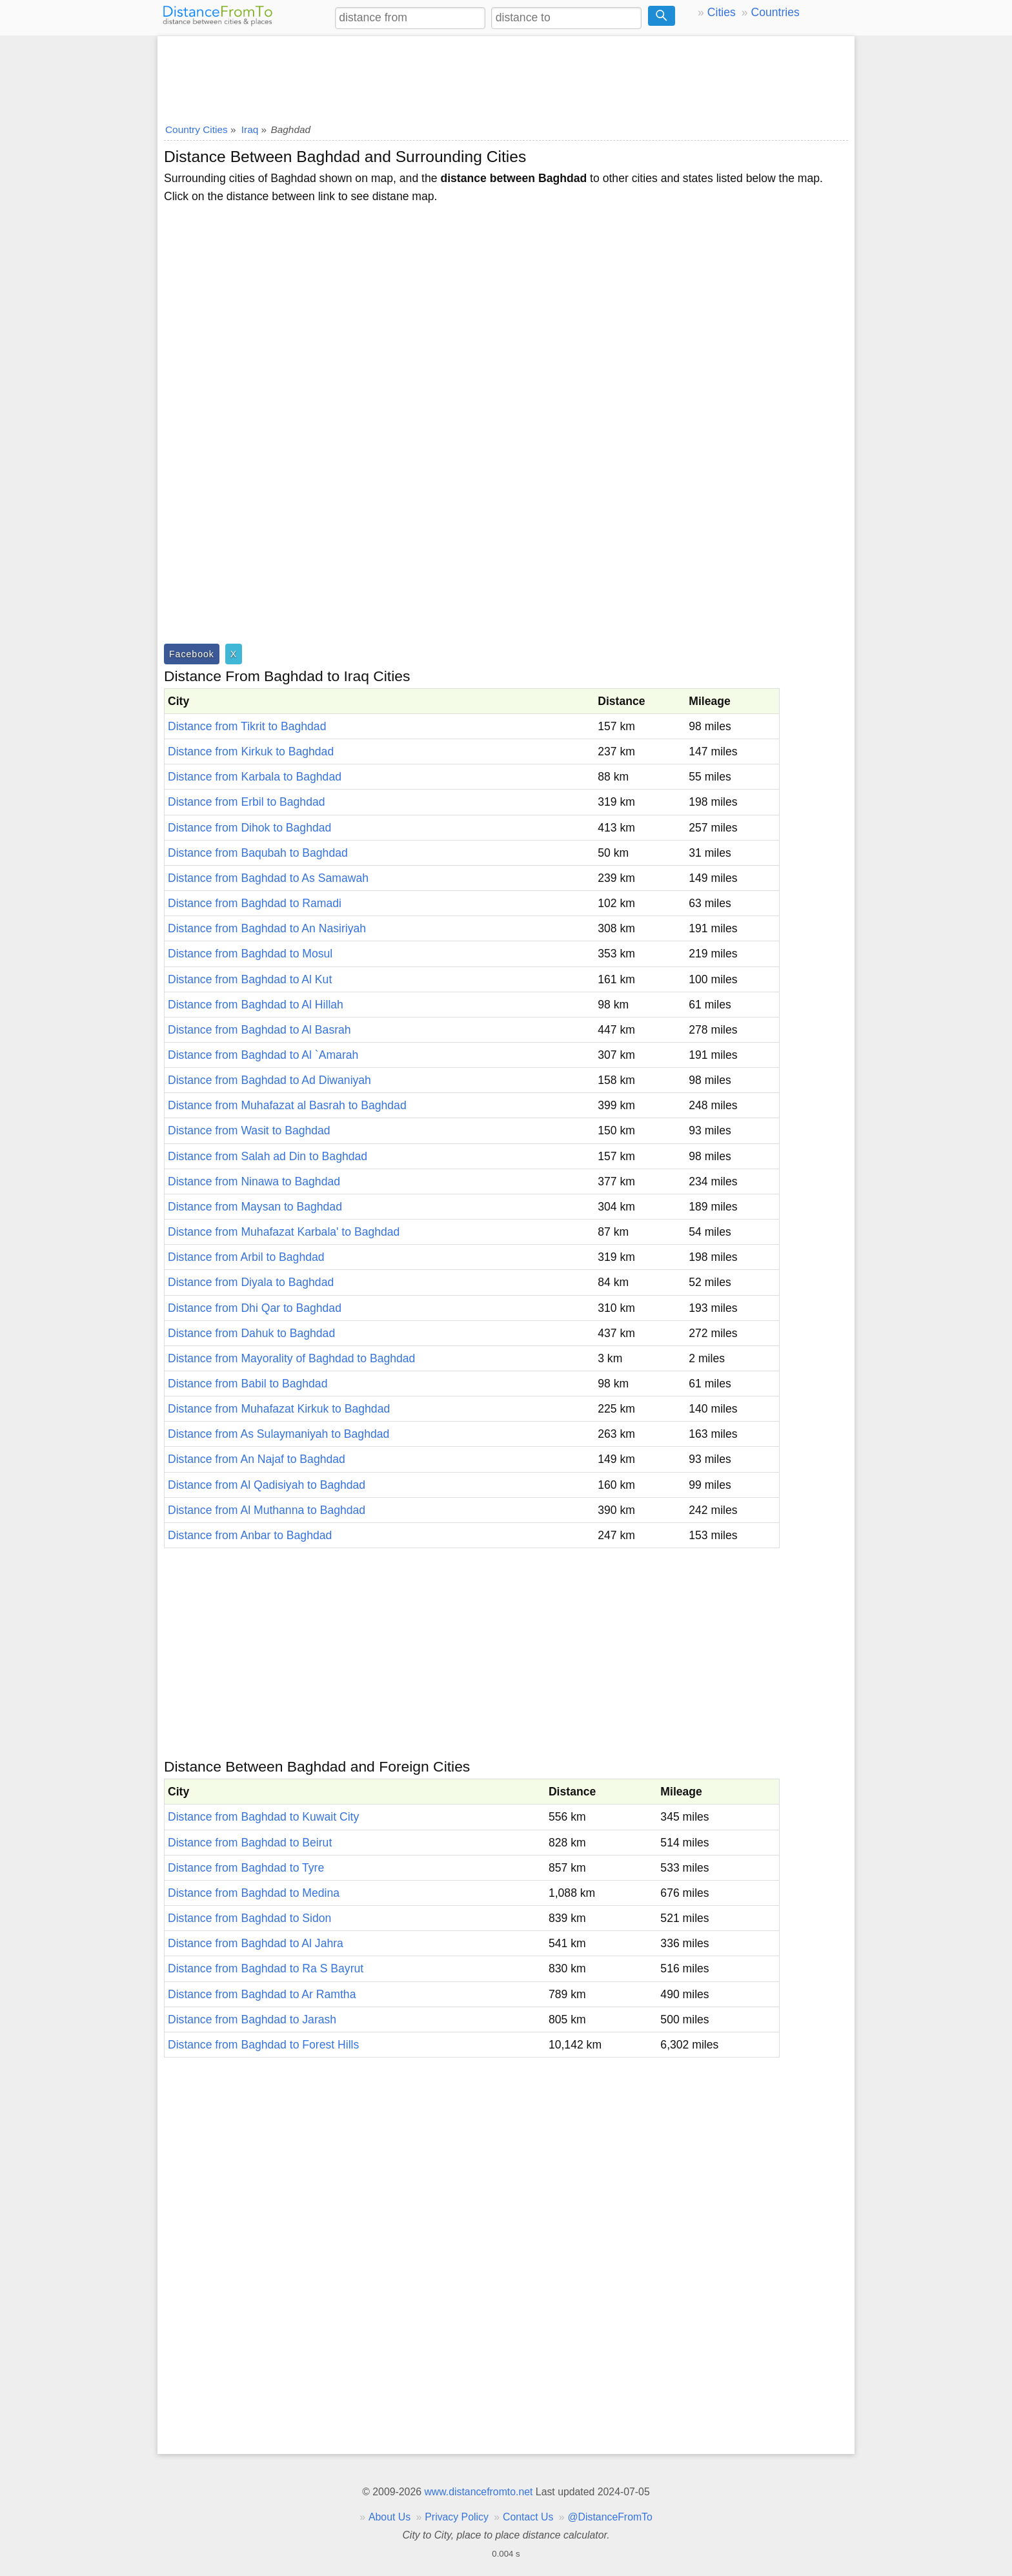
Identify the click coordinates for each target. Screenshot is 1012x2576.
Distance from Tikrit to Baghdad (247, 726)
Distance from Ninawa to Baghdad (254, 1181)
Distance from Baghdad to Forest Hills (263, 2044)
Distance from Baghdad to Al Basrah (259, 1029)
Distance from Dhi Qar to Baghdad (254, 1308)
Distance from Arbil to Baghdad (246, 1257)
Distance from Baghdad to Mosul (250, 953)
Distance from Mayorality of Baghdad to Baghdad (291, 1358)
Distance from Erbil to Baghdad (246, 801)
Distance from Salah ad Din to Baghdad (267, 1156)
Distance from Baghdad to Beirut (250, 1842)
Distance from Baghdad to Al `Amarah (263, 1054)
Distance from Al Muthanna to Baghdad (266, 1510)
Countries (775, 12)
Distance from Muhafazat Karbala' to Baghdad (284, 1231)
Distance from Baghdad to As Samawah (268, 878)
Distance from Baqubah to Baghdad (258, 852)
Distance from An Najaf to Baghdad (256, 1459)
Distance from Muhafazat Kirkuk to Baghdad (279, 1408)
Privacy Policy (457, 2516)
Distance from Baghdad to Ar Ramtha (262, 1994)
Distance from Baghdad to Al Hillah (255, 1004)
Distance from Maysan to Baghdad (255, 1206)
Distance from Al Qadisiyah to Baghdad (266, 1484)
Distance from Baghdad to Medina (253, 1892)
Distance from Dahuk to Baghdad (251, 1333)
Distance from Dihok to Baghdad (249, 827)
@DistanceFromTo (610, 2516)
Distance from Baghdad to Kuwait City (263, 1816)
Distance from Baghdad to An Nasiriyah (267, 928)
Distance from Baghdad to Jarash (252, 2019)
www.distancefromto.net (478, 2491)
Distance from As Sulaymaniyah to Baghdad (278, 1433)
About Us (389, 2516)
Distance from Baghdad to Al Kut (250, 979)
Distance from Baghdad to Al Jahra (255, 1943)
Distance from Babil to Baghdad (247, 1383)
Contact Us (528, 2516)
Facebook (191, 654)
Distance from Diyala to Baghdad (251, 1282)
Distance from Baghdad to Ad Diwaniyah (269, 1080)
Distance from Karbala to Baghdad (254, 776)
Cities (721, 12)
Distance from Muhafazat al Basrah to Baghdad (287, 1105)
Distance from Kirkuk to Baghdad (251, 751)
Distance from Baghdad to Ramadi (254, 903)
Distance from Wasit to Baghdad (249, 1130)
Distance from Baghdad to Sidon (249, 1918)
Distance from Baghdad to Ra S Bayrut (265, 1968)
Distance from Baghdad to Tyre (246, 1867)
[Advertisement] (506, 75)
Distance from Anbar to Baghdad (250, 1535)
